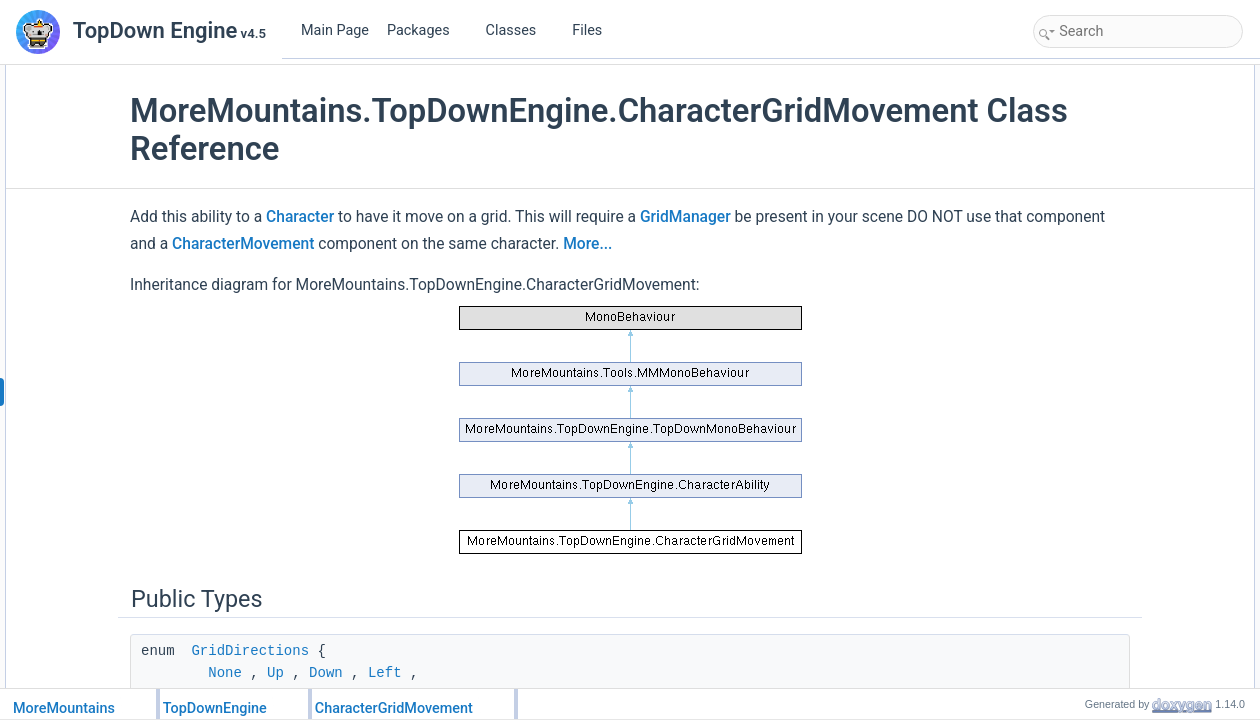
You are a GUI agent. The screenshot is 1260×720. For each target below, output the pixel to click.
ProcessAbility (1092, 428)
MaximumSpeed (1098, 516)
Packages (426, 30)
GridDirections (386, 678)
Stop (1067, 450)
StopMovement (1095, 384)
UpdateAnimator (1098, 472)
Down (1070, 362)
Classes (519, 30)
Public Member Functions (1106, 164)
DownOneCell (1092, 274)
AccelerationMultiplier (1112, 604)
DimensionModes (1101, 142)
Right (1069, 318)
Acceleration (1088, 538)
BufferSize (1082, 670)
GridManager (821, 217)
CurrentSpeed (1092, 560)
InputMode (1083, 626)
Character (436, 217)
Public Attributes (1082, 494)
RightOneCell (1090, 230)
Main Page (335, 30)
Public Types (1073, 76)
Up (1062, 340)
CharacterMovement (626, 244)
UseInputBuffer (1095, 648)
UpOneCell (1084, 252)
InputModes (1086, 120)
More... (290, 271)
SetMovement (1092, 186)
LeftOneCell (1086, 208)
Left (1065, 296)
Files (594, 30)
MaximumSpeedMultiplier (1122, 582)
